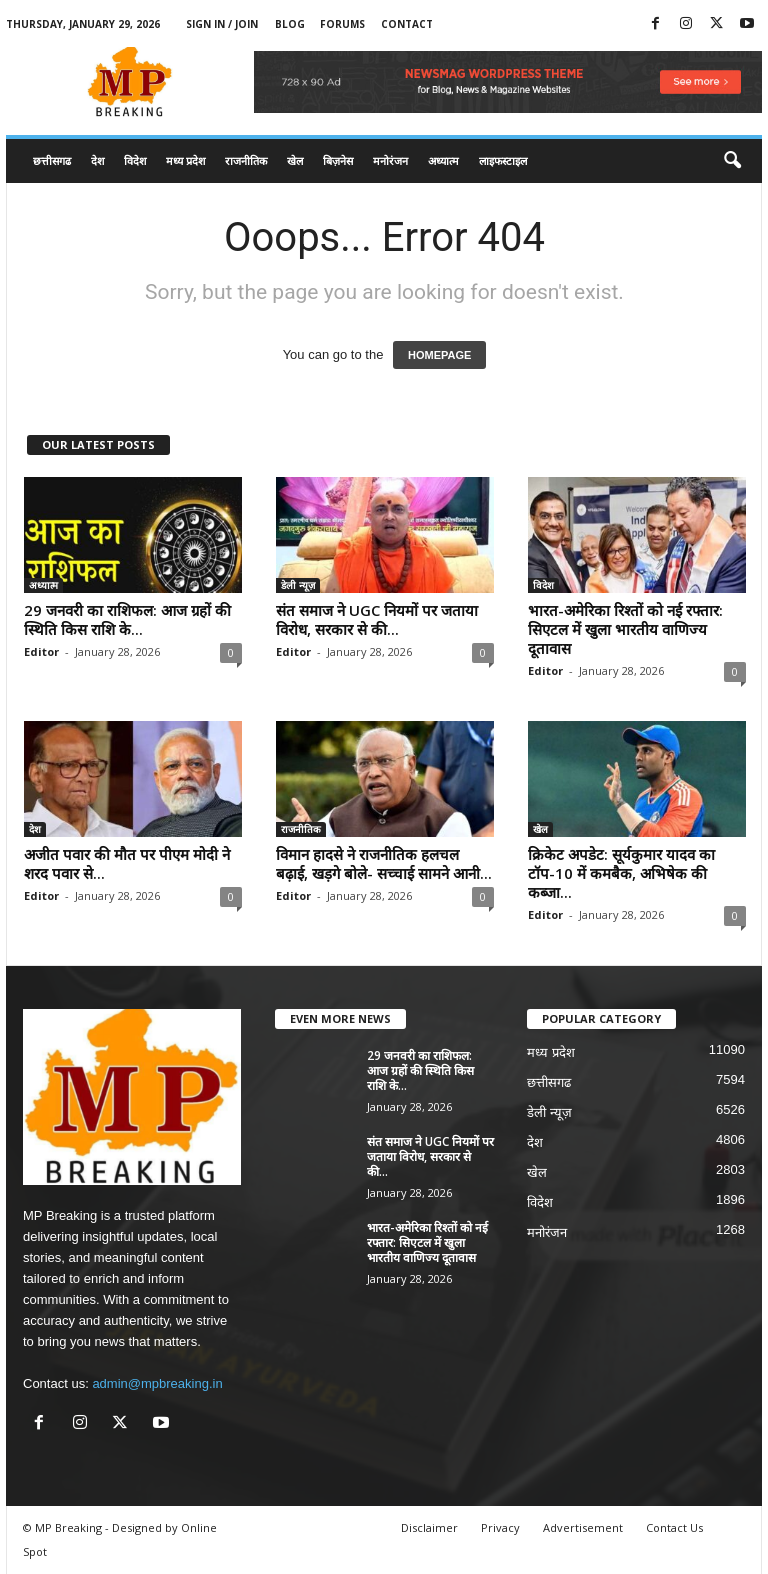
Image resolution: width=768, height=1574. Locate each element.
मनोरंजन (390, 160)
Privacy (500, 1527)
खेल (295, 160)
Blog (290, 24)
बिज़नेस (338, 160)
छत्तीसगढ (52, 160)
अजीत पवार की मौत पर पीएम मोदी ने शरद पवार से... (127, 863)
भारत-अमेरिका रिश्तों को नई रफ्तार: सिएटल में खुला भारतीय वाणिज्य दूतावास (625, 629)
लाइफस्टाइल (503, 160)
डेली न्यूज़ (298, 585)
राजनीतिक (246, 160)
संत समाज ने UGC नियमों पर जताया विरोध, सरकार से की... (377, 619)
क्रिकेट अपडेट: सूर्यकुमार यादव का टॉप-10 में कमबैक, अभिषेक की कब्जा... (621, 873)
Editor (41, 651)
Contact (407, 24)
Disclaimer (429, 1527)
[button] (732, 161)
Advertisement (583, 1527)
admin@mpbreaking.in (157, 1383)
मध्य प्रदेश (185, 160)
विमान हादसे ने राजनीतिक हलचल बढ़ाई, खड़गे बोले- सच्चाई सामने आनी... (384, 863)
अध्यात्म (443, 160)
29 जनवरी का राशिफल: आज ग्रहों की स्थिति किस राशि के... (127, 619)
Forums (342, 24)
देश (97, 160)
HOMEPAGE (439, 355)
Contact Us (674, 1527)
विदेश (135, 160)
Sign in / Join (222, 24)
